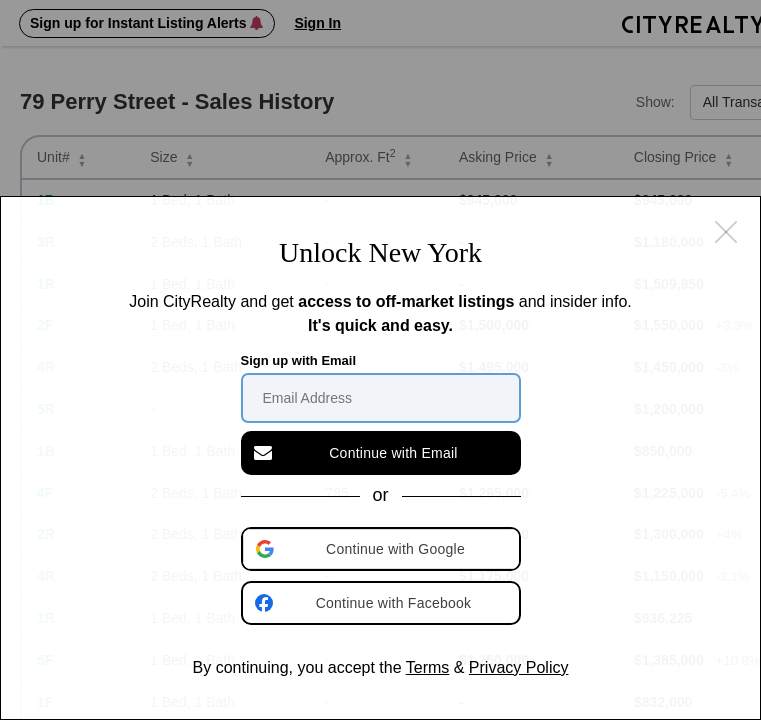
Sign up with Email (299, 360)
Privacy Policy (519, 667)
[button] (383, 549)
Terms (428, 667)
